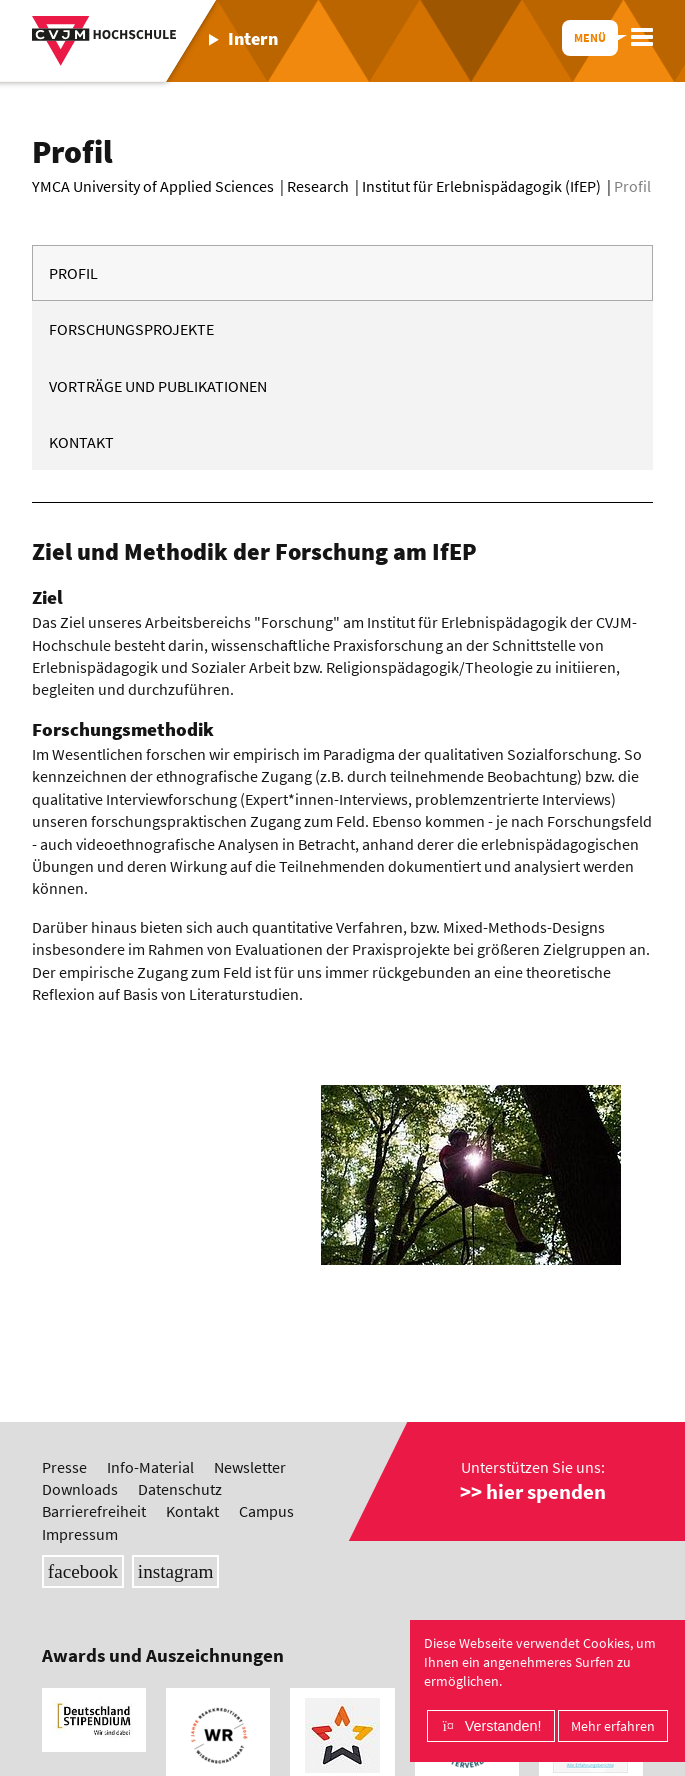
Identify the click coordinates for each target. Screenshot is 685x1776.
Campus (266, 1511)
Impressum (80, 1534)
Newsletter (250, 1467)
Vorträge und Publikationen (158, 386)
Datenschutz (180, 1489)
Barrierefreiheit (94, 1511)
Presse (64, 1467)
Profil (73, 273)
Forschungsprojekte (131, 329)
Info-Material (150, 1467)
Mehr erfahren (613, 1726)
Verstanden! (503, 1726)
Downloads (80, 1489)
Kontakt (81, 442)
